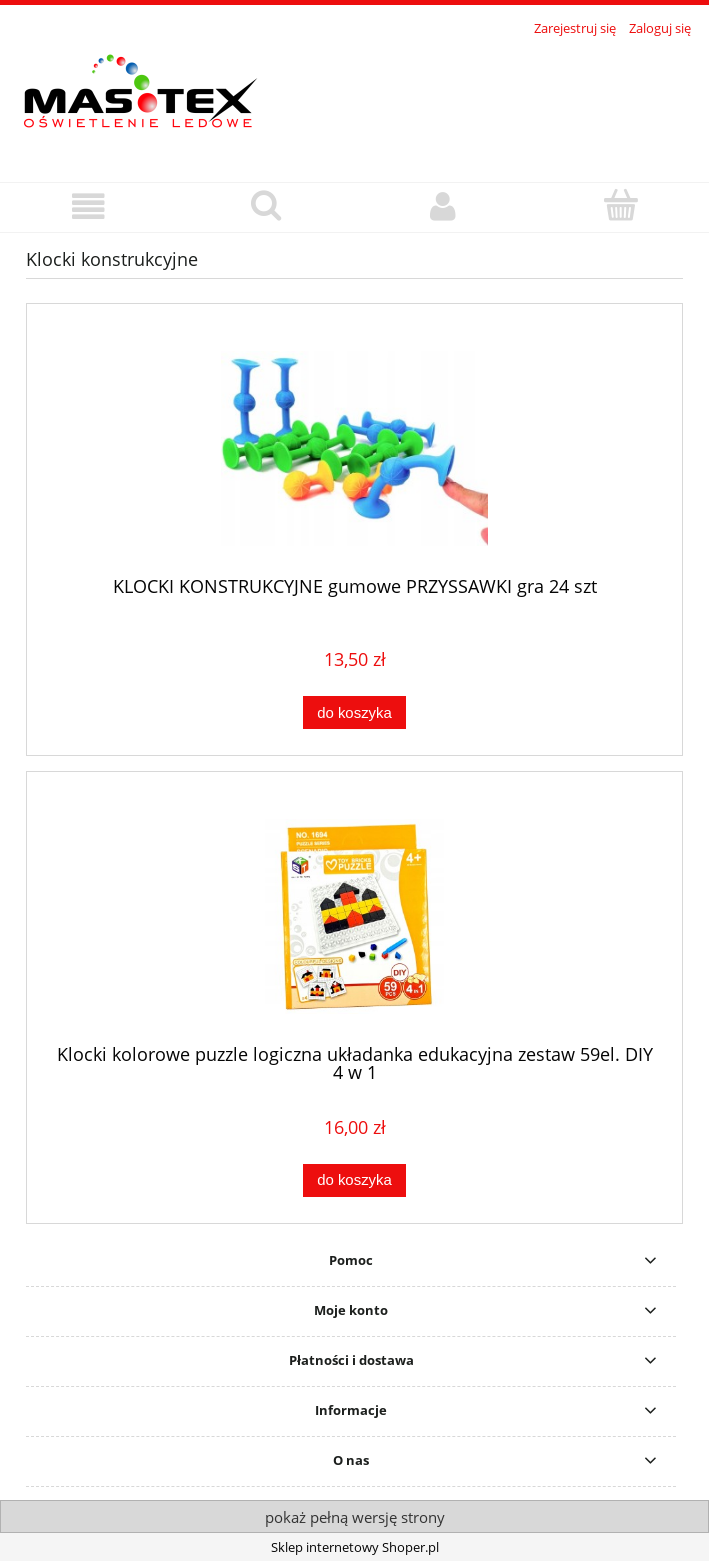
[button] (88, 206)
